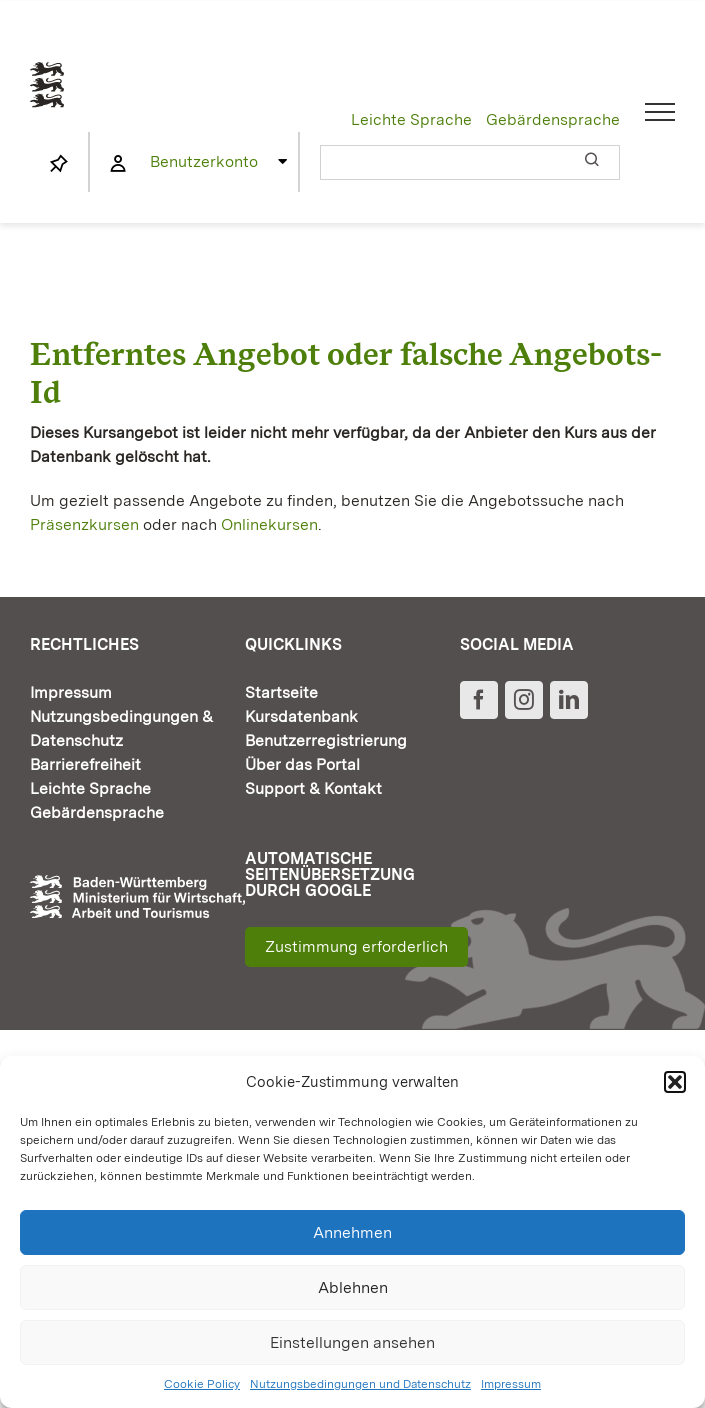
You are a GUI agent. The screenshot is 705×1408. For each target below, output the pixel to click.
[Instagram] (524, 700)
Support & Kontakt (313, 788)
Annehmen (352, 1232)
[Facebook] (479, 700)
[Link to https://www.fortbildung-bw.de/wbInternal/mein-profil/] (118, 164)
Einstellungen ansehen (352, 1342)
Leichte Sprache (411, 119)
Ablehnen (353, 1287)
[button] (675, 1082)
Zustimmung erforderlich (356, 946)
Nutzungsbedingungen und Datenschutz (360, 1384)
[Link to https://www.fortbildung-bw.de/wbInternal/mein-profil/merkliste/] (59, 164)
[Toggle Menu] (660, 112)
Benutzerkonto (204, 161)
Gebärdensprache (553, 119)
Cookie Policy (202, 1384)
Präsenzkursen (84, 524)
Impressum (511, 1384)
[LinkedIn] (569, 700)
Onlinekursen (269, 524)
